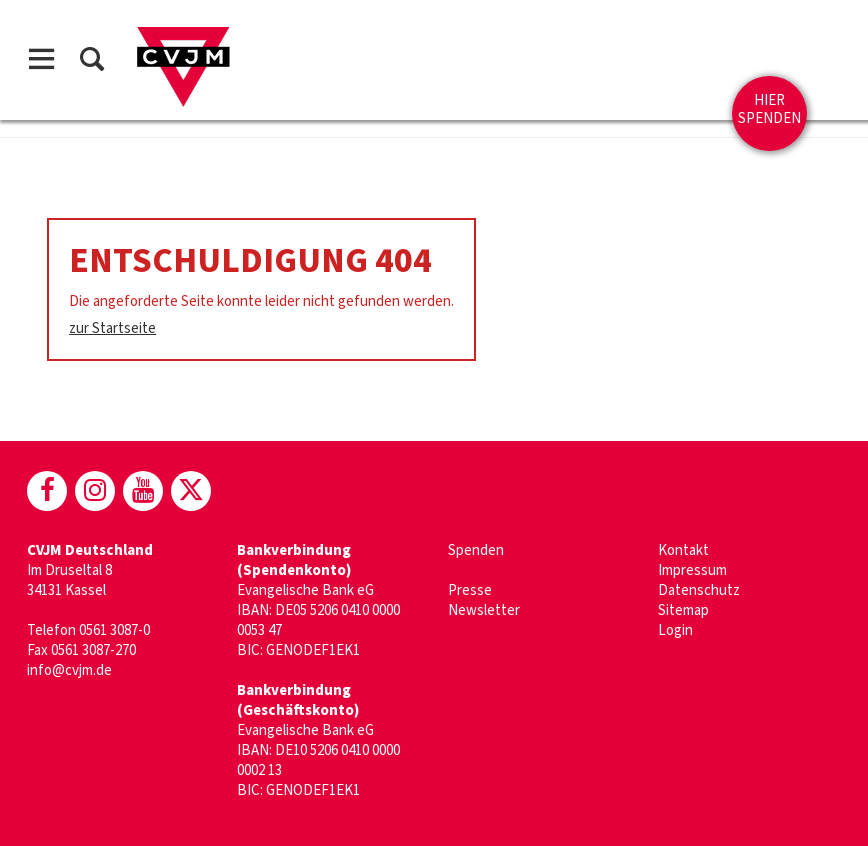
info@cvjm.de (69, 670)
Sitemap (683, 610)
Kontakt (683, 550)
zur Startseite (112, 328)
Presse (470, 590)
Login (675, 630)
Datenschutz (699, 590)
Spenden (476, 550)
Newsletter (484, 610)
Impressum (692, 570)
